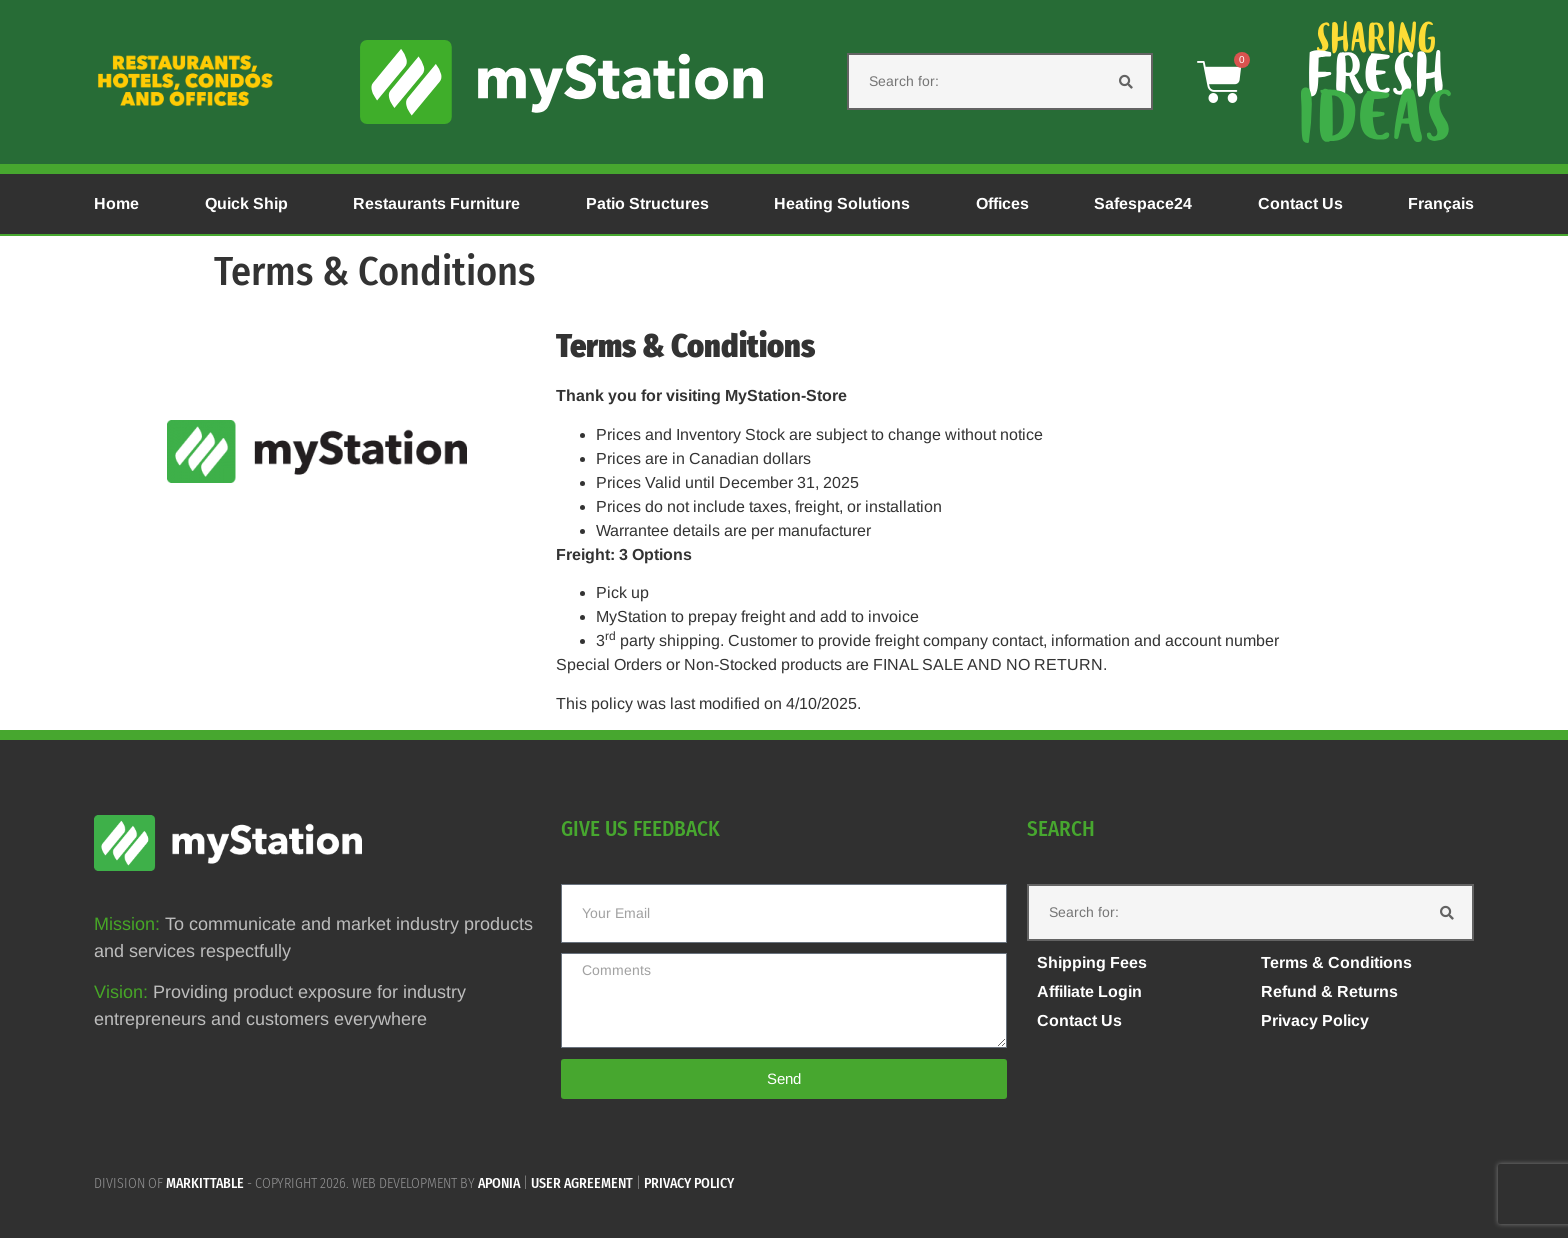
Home (116, 203)
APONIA (499, 1183)
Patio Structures (647, 203)
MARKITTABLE (205, 1183)
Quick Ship (246, 203)
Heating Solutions (842, 203)
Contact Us (1300, 203)
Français (1441, 203)
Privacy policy (689, 1183)
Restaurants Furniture (436, 203)
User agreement (582, 1183)
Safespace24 (1143, 203)
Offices (1002, 203)
